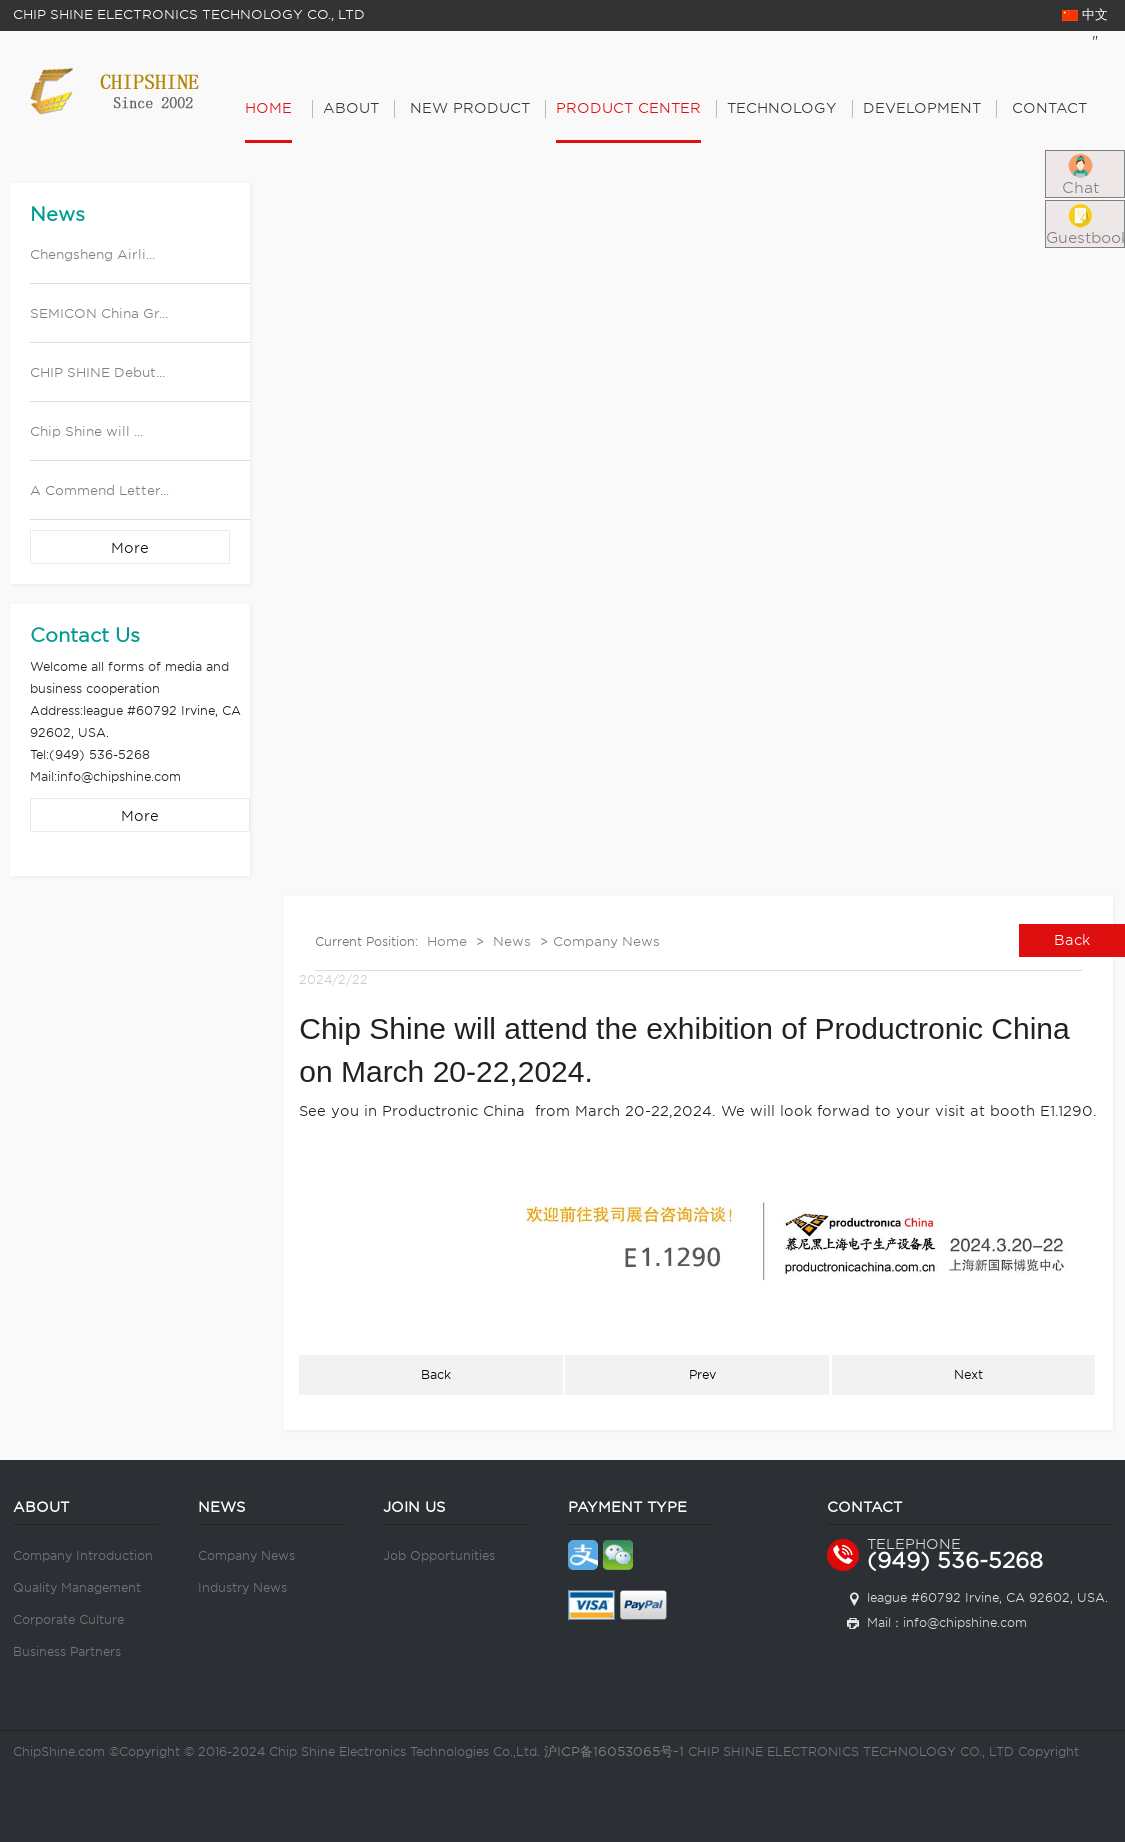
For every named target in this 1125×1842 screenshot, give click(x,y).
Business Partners (67, 1651)
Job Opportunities (439, 1555)
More (130, 548)
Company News (606, 941)
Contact (1049, 108)
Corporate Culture (68, 1619)
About (351, 108)
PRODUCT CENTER (628, 108)
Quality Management (77, 1587)
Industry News (242, 1587)
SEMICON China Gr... (99, 313)
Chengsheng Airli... (92, 254)
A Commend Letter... (99, 490)
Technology (782, 108)
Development (922, 108)
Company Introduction (83, 1555)
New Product (470, 108)
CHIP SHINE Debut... (97, 372)
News (512, 941)
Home (268, 108)
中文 (1085, 14)
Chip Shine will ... (86, 431)
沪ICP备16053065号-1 (614, 1751)
